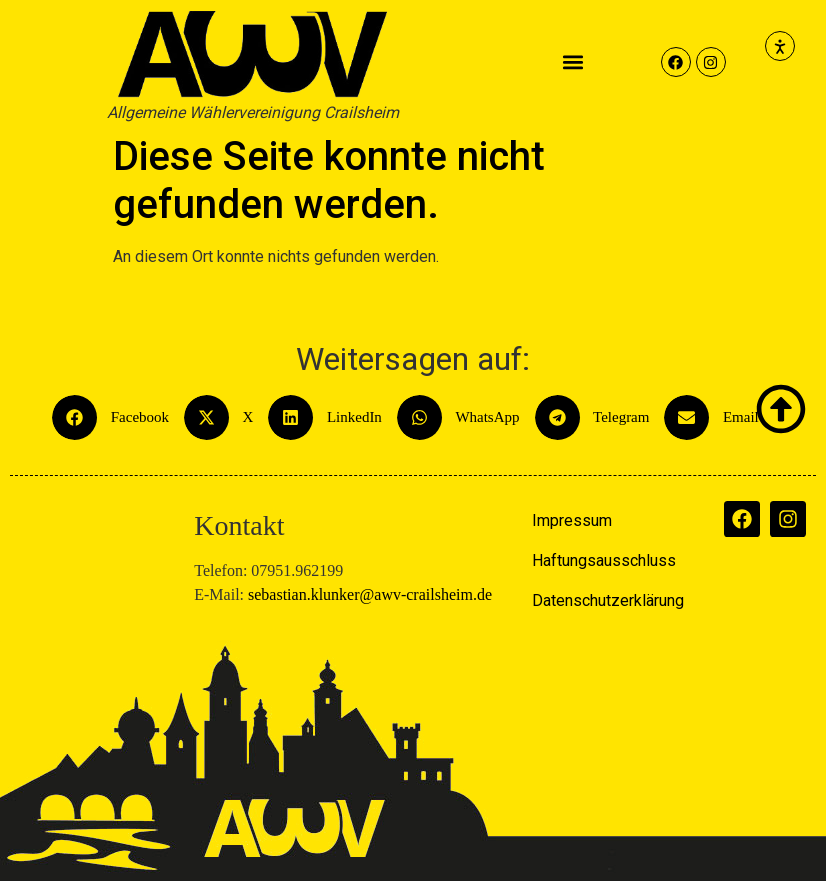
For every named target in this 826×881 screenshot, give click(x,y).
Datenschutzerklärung (608, 600)
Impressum (572, 520)
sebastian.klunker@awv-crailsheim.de (370, 594)
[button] (573, 62)
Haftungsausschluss (604, 560)
